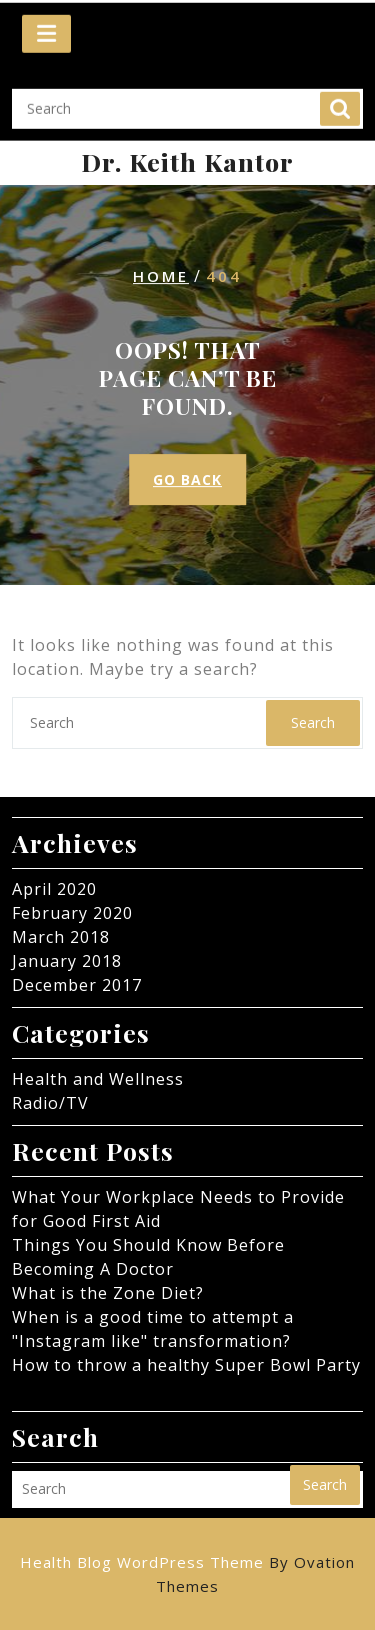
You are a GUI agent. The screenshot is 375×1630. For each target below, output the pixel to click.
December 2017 (77, 985)
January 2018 (67, 961)
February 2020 (72, 913)
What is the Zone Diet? (108, 1293)
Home (161, 276)
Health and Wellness (98, 1079)
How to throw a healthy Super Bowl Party (186, 1365)
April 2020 (54, 889)
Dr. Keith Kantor (187, 161)
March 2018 (61, 937)
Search (340, 96)
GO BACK (187, 479)
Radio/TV (50, 1103)
